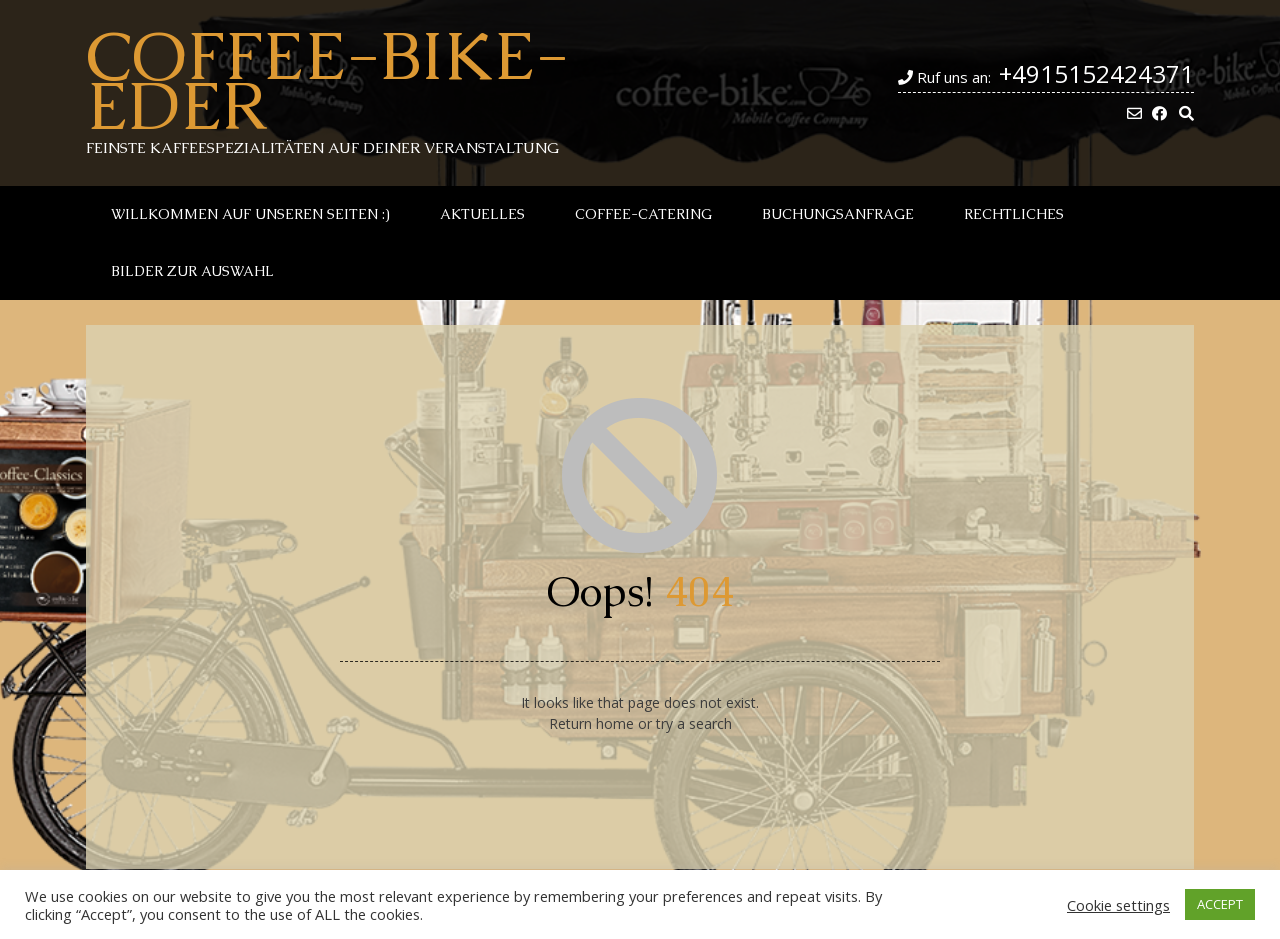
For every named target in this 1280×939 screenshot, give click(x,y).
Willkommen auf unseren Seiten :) (250, 214)
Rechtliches (1014, 214)
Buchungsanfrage (838, 214)
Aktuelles (482, 214)
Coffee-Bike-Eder (327, 80)
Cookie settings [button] (1118, 905)
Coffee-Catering (643, 214)
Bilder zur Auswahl (192, 271)
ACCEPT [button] (1220, 904)
